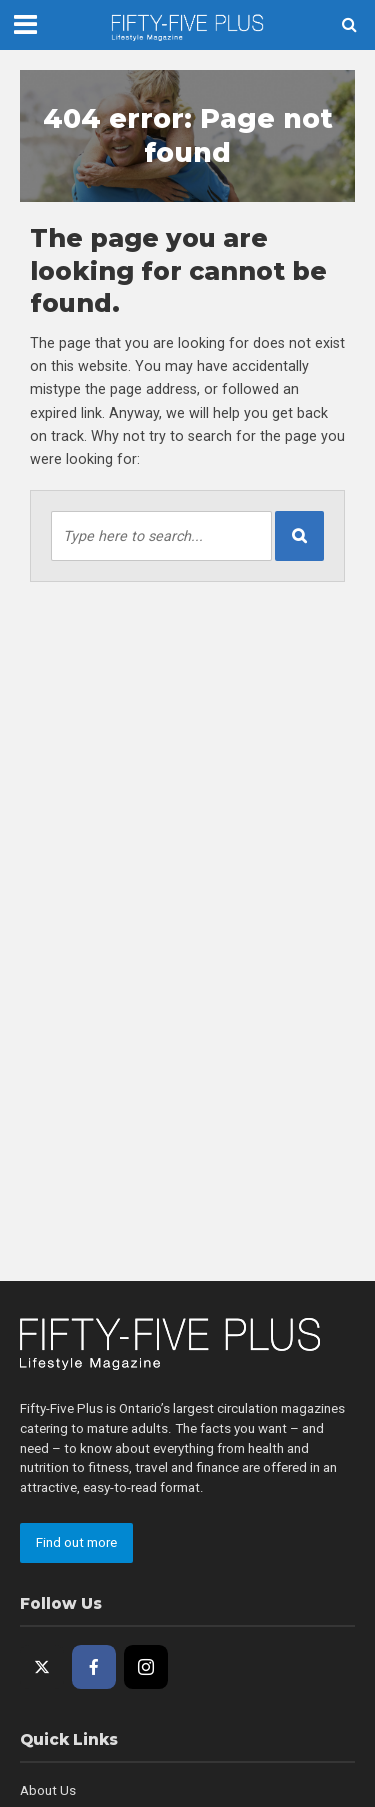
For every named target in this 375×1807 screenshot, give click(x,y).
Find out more (76, 1542)
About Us (48, 1790)
